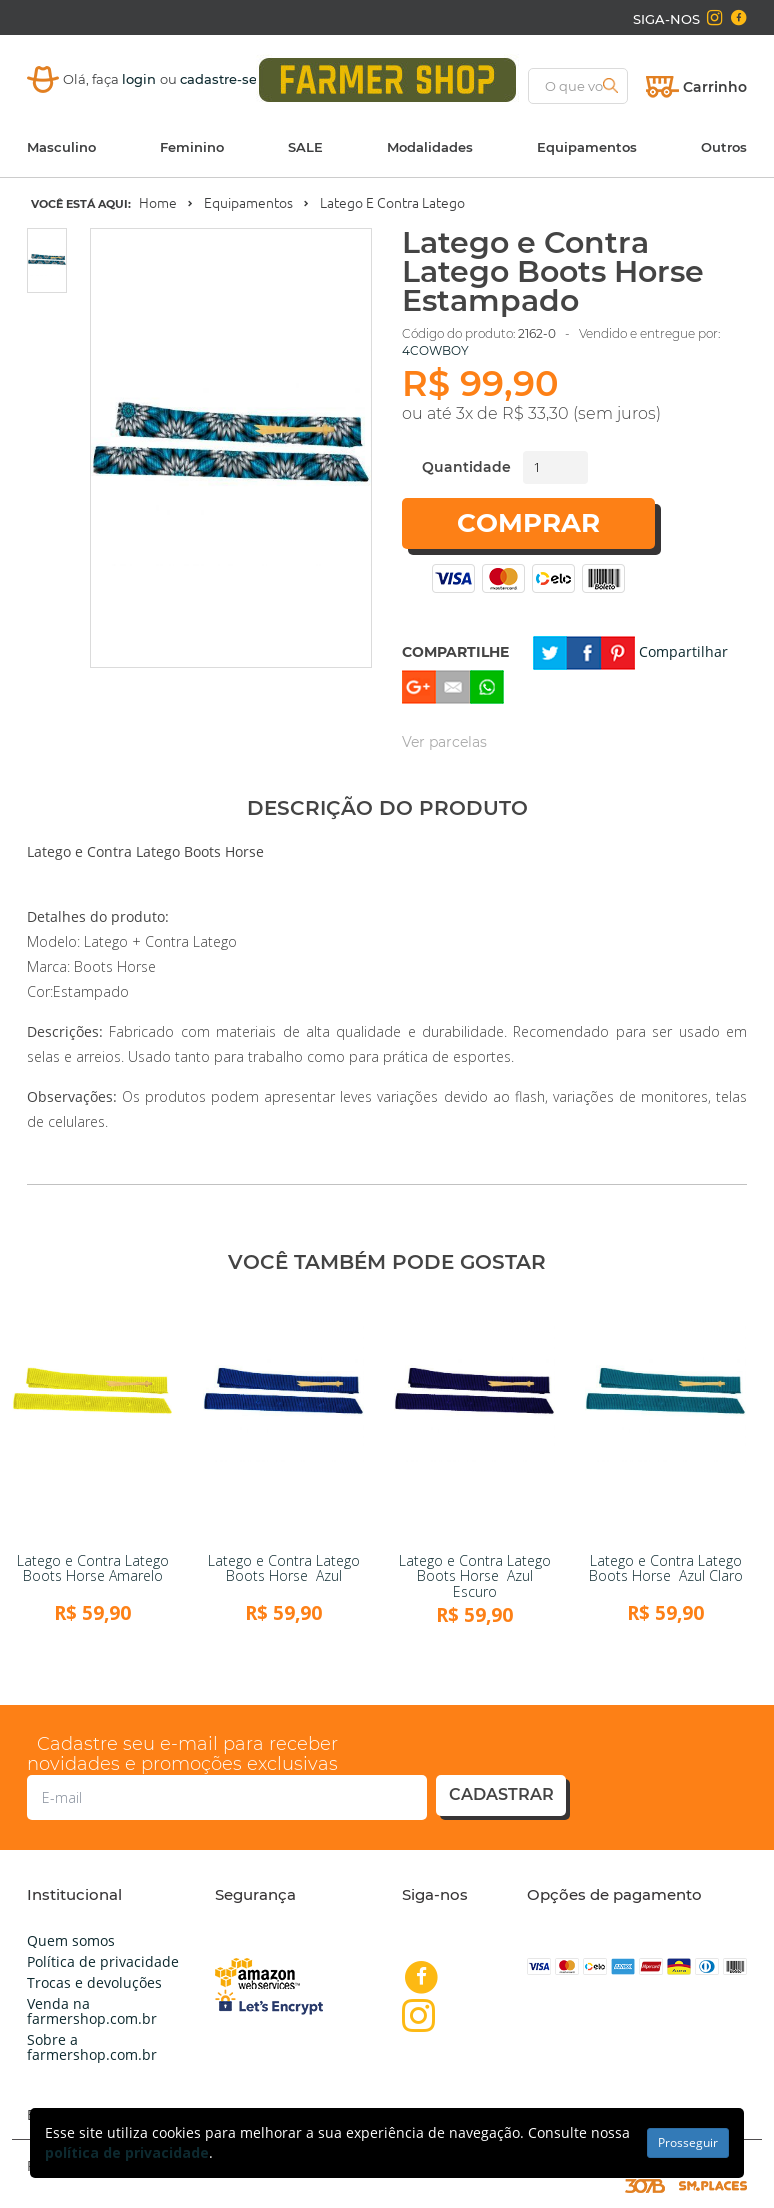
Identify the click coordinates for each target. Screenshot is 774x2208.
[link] (92, 1418)
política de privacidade (127, 2152)
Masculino (61, 147)
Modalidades (430, 147)
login (141, 79)
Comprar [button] (528, 523)
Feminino (192, 147)
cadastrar (501, 1794)
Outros (724, 147)
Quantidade (466, 467)
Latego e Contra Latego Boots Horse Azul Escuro (475, 1576)
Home (158, 203)
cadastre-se (218, 79)
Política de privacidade (103, 1961)
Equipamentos (587, 147)
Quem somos (71, 1940)
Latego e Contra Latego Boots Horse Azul (284, 1568)
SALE (305, 147)
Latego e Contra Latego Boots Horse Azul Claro (666, 1568)
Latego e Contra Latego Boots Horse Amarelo (93, 1568)
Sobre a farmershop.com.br (92, 2047)
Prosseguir (688, 2142)
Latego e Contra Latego (392, 203)
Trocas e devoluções (94, 1982)
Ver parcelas (444, 742)
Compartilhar (683, 651)
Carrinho (715, 87)
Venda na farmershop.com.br (92, 2011)
